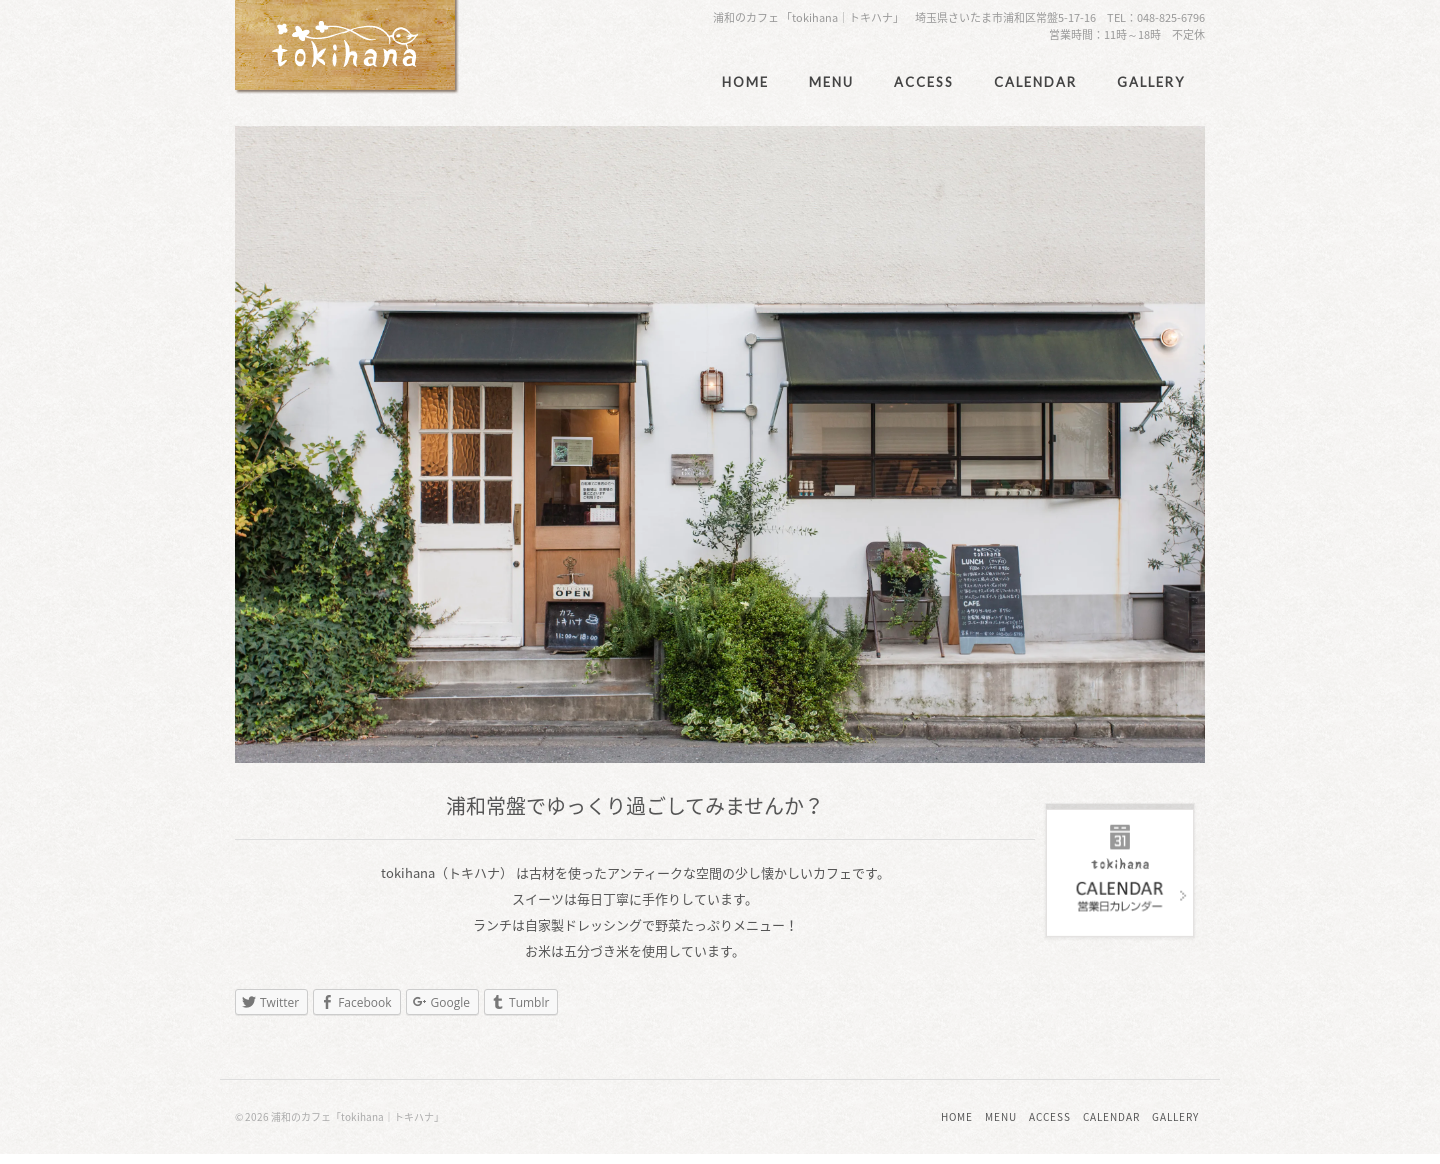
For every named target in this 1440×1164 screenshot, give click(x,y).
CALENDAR (1035, 82)
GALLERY (1151, 82)
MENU (831, 82)
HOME (745, 82)
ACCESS (924, 82)
